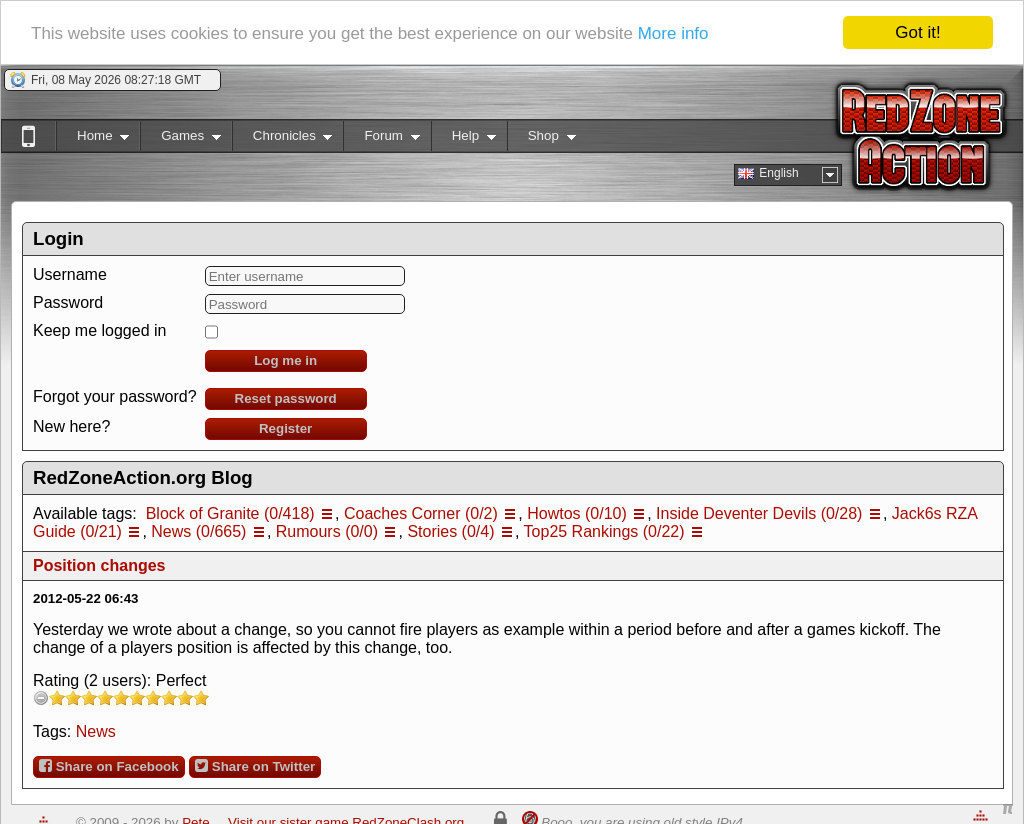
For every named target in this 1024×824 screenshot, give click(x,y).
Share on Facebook (109, 766)
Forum (381, 139)
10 (201, 697)
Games (180, 139)
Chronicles (282, 139)
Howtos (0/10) (577, 513)
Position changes (99, 565)
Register (285, 428)
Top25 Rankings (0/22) (604, 531)
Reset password (286, 398)
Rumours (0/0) (327, 531)
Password (68, 302)
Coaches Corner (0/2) (421, 513)
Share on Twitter (255, 766)
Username (70, 274)
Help (463, 139)
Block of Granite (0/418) (230, 513)
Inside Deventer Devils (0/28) (759, 513)
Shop (541, 139)
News (96, 731)
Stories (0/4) (450, 531)
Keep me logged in (99, 330)
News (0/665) (198, 531)
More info (673, 33)
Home (92, 139)
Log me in (285, 360)
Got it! (917, 32)
